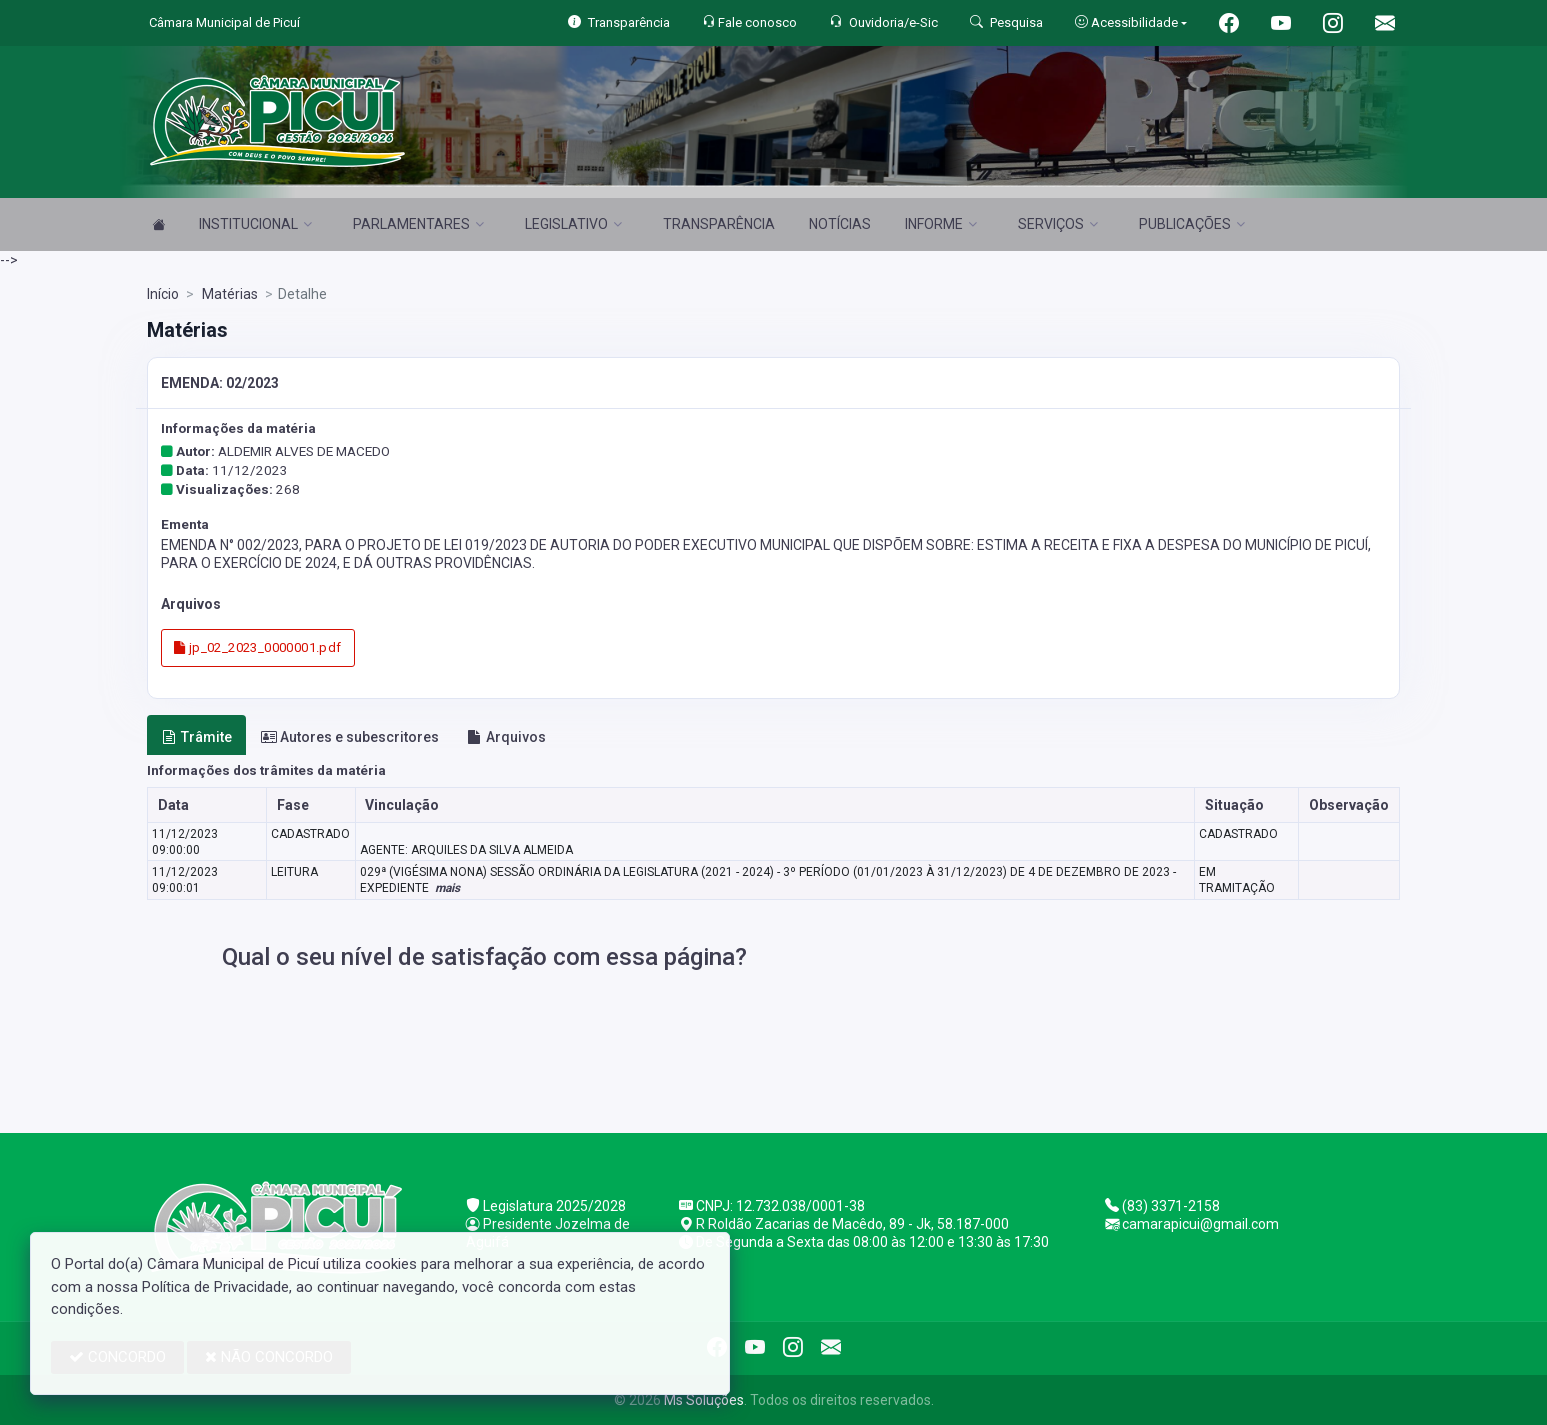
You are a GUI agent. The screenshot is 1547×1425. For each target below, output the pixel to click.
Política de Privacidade (215, 1287)
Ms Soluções (704, 1400)
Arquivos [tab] (506, 737)
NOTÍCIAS (840, 224)
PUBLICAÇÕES (1192, 224)
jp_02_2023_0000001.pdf (257, 647)
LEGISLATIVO (573, 224)
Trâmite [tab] (197, 737)
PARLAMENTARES (418, 224)
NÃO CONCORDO (269, 1357)
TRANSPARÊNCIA (719, 224)
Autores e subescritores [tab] (350, 737)
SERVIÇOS (1058, 224)
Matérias (228, 294)
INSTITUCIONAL (255, 224)
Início (163, 294)
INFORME (941, 224)
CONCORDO (117, 1357)
